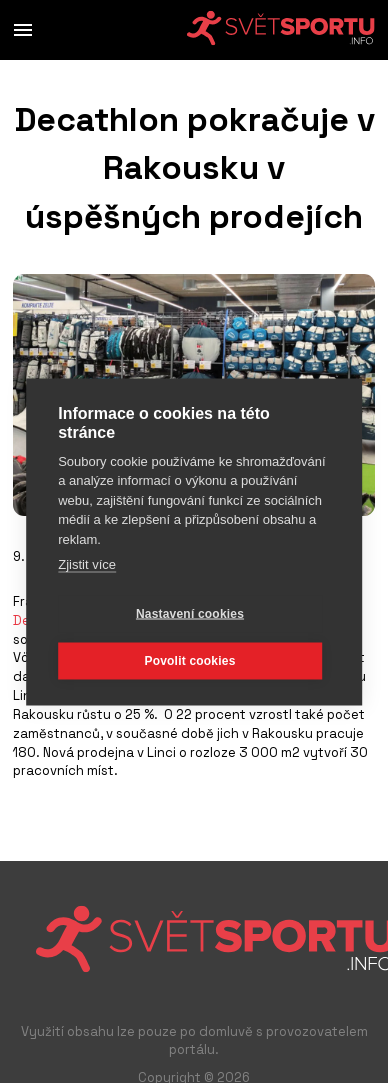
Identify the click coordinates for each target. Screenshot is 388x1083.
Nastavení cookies (190, 614)
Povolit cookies (189, 661)
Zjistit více (87, 564)
